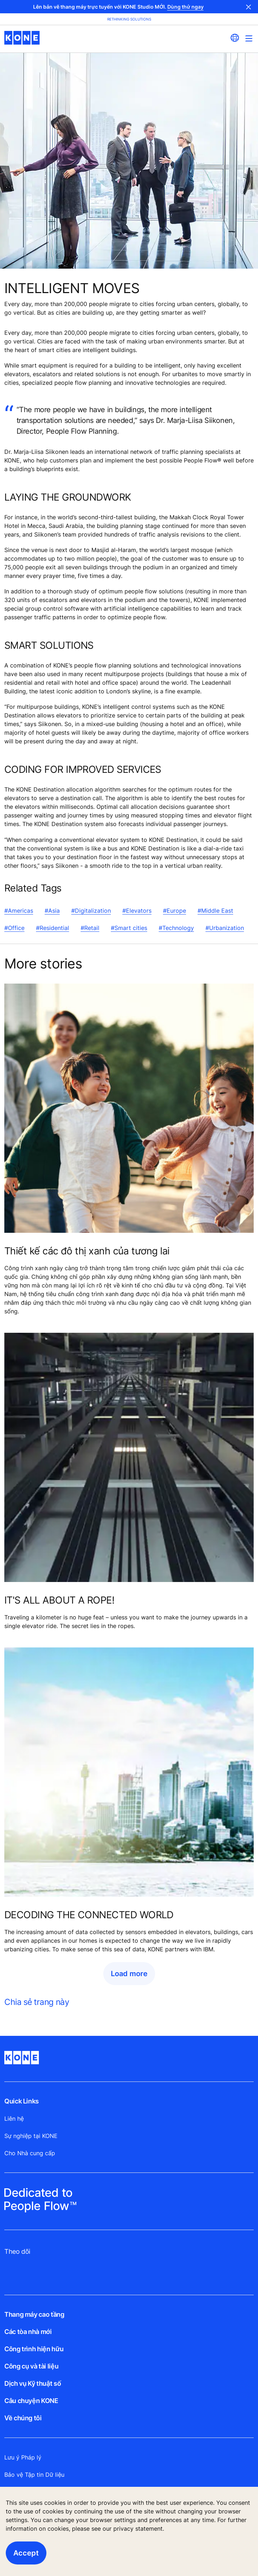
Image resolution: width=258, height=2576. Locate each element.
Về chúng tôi (23, 2418)
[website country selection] (234, 37)
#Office (14, 927)
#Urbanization (224, 927)
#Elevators (136, 910)
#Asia (52, 910)
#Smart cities (129, 927)
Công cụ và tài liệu (31, 2366)
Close (249, 6)
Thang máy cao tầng (34, 2314)
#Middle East (215, 910)
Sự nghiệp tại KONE (31, 2135)
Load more (129, 1973)
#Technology (176, 927)
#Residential (52, 927)
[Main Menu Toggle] (249, 38)
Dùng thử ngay (185, 7)
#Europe (174, 910)
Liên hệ (14, 2118)
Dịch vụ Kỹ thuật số (32, 2383)
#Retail (90, 927)
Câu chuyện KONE (31, 2400)
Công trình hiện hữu (33, 2349)
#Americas (18, 910)
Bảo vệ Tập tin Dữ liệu (34, 2474)
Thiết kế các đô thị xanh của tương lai (86, 1251)
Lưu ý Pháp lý (22, 2457)
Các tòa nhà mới (28, 2331)
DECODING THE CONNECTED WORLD (88, 1915)
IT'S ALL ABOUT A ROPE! (59, 1600)
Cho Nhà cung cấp (29, 2153)
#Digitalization (91, 910)
